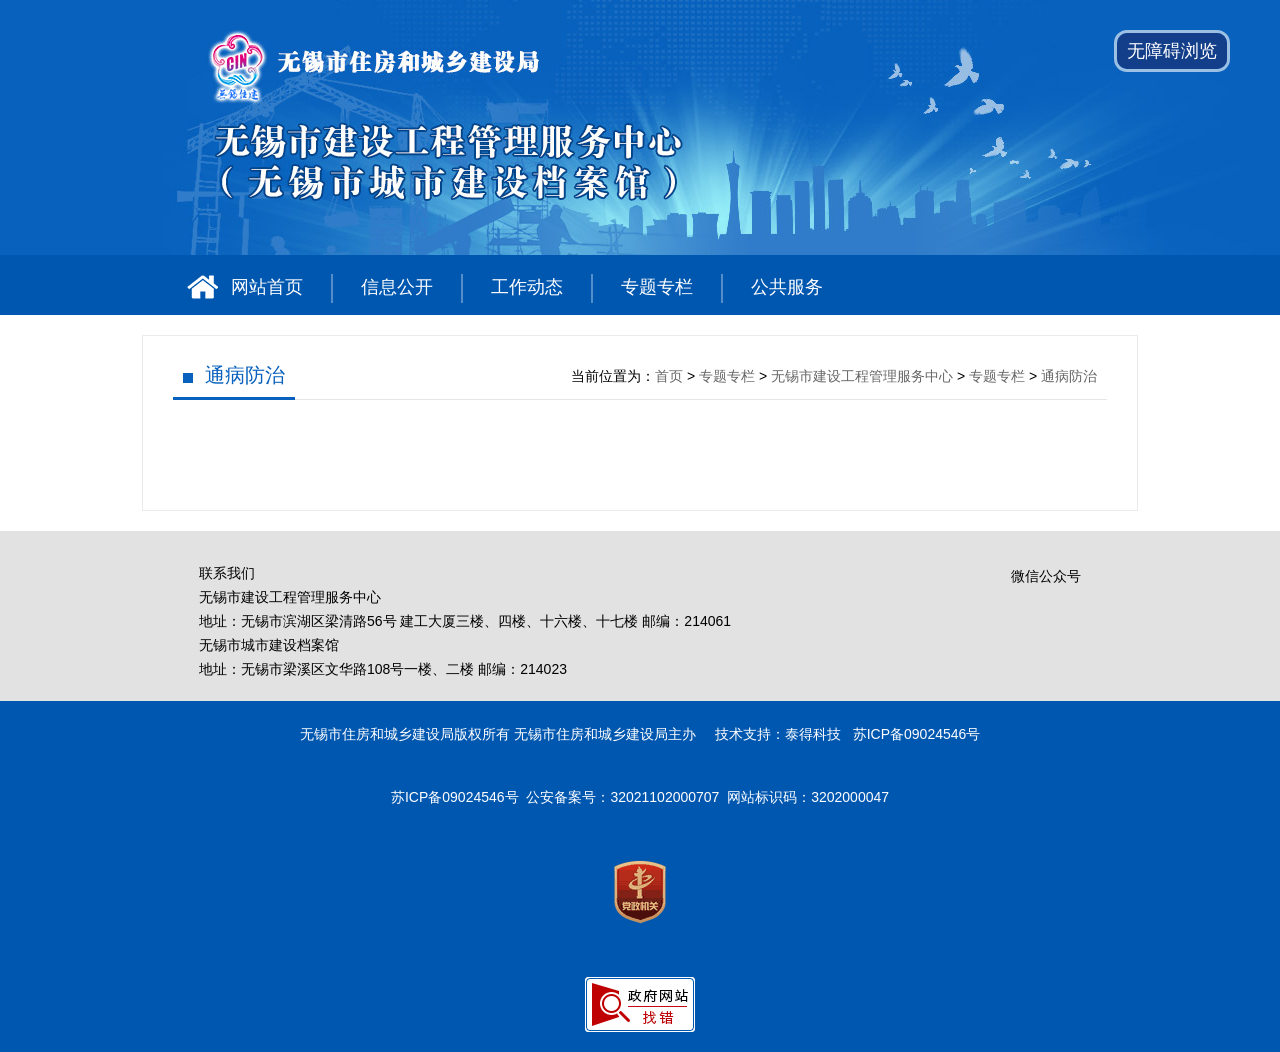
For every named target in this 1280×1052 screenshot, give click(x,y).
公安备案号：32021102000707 (622, 797)
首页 (669, 376)
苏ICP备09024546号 (455, 797)
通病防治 (245, 375)
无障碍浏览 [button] (1172, 51)
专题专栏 (657, 287)
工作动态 (527, 287)
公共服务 (787, 287)
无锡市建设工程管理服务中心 (862, 376)
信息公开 (397, 287)
